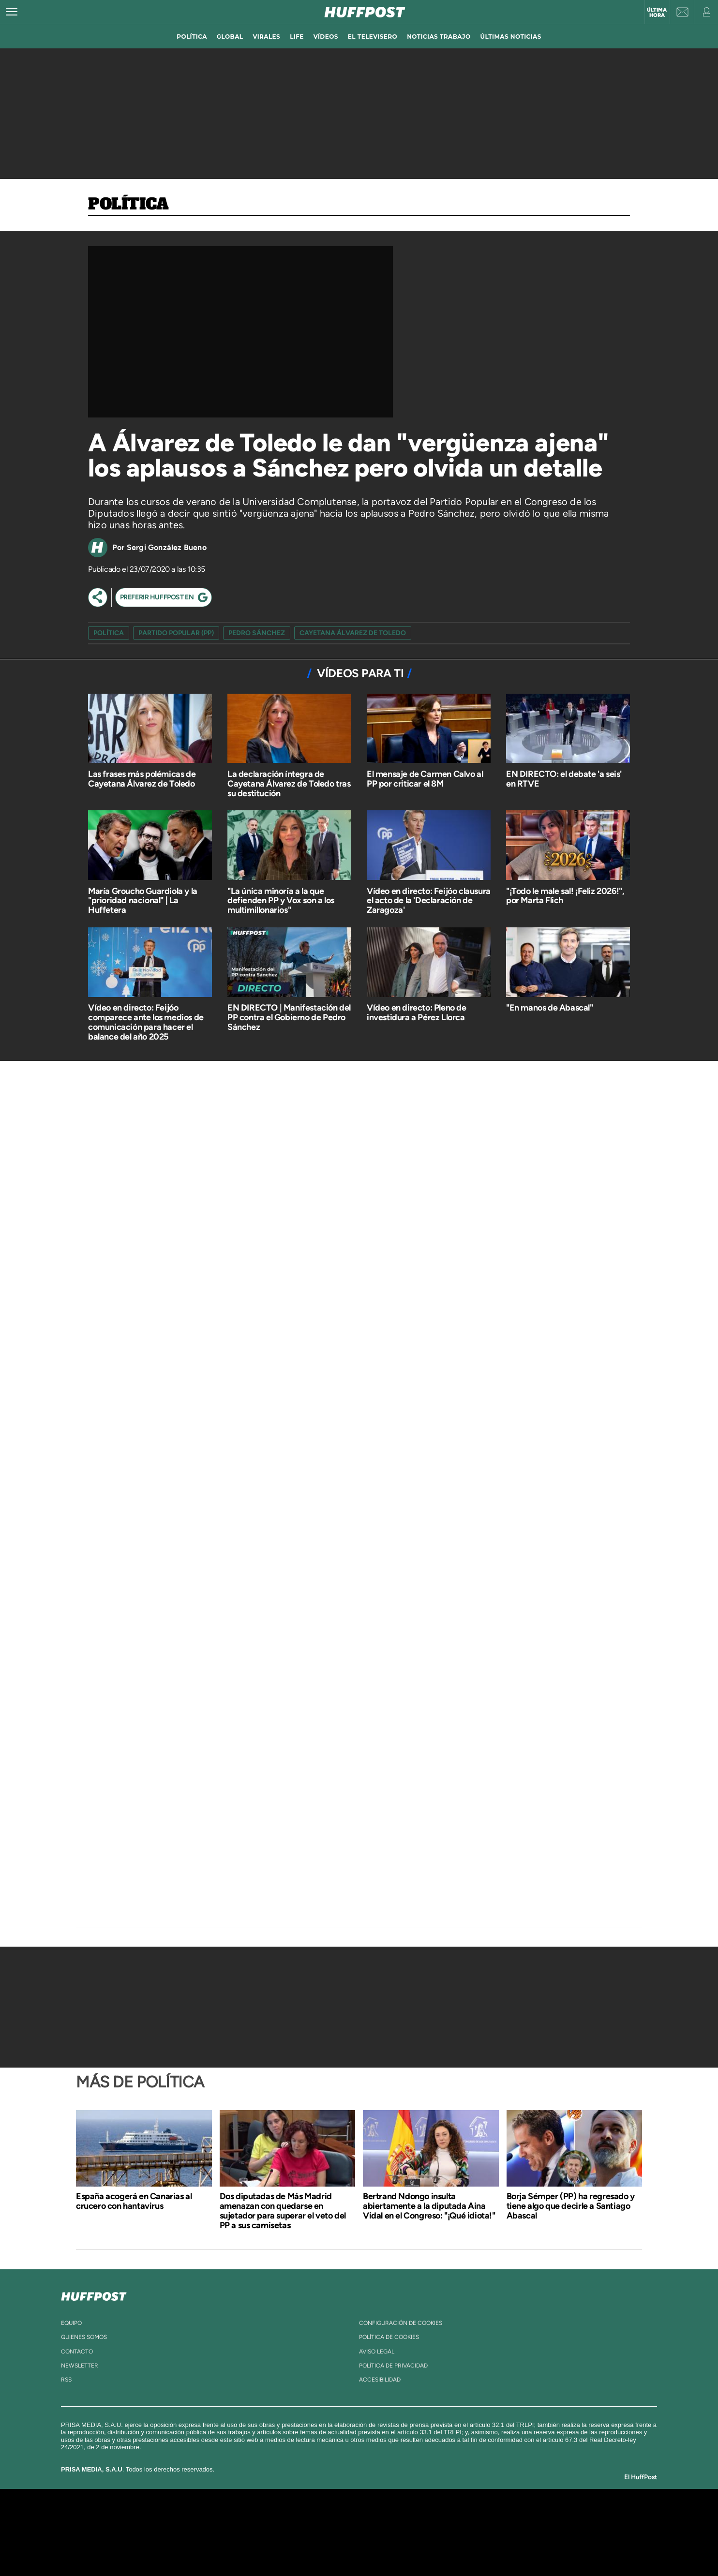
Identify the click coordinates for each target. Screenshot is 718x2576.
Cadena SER (433, 2518)
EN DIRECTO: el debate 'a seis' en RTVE (564, 779)
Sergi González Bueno (167, 547)
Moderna (290, 2547)
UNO (315, 2532)
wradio (342, 2532)
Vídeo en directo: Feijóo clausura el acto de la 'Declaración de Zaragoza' (429, 901)
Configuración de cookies (400, 2323)
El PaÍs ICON (379, 2547)
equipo (71, 2323)
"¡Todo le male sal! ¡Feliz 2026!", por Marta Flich (565, 896)
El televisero (372, 36)
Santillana (340, 2518)
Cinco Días (380, 2532)
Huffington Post (261, 2532)
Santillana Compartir (391, 2518)
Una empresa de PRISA (162, 2525)
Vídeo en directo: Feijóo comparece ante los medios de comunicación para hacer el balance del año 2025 (146, 1022)
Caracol (531, 2518)
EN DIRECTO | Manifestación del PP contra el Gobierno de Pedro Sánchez (289, 1017)
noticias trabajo (438, 36)
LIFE (297, 36)
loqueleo (462, 2547)
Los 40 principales (295, 2518)
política (192, 36)
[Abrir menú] (11, 12)
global (230, 36)
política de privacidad (393, 2365)
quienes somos (84, 2337)
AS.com (463, 2518)
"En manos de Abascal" (549, 1007)
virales (266, 36)
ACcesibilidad (380, 2379)
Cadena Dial (416, 2532)
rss (66, 2379)
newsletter (79, 2365)
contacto (77, 2351)
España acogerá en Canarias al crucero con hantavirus (134, 2201)
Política (128, 204)
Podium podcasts (337, 2547)
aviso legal (376, 2351)
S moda (420, 2547)
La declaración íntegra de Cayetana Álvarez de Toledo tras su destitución (289, 784)
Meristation (509, 2547)
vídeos (326, 36)
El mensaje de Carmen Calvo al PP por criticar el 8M (425, 779)
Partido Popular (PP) (176, 633)
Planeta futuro (488, 2532)
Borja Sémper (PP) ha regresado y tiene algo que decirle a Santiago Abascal (571, 2206)
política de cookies (389, 2337)
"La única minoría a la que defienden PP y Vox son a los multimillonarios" (280, 901)
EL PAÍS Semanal (452, 2532)
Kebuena (522, 2532)
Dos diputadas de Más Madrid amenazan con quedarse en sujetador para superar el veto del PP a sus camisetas (283, 2211)
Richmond (242, 2547)
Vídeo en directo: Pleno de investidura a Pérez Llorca (416, 1012)
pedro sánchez (256, 633)
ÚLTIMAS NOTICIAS (510, 36)
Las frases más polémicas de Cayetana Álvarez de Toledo (141, 779)
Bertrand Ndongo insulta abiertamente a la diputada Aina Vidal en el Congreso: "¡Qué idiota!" (429, 2206)
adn (495, 2518)
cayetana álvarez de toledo (352, 633)
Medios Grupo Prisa (162, 2549)
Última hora (657, 12)
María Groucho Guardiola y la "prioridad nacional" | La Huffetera (142, 901)
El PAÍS (248, 2518)
